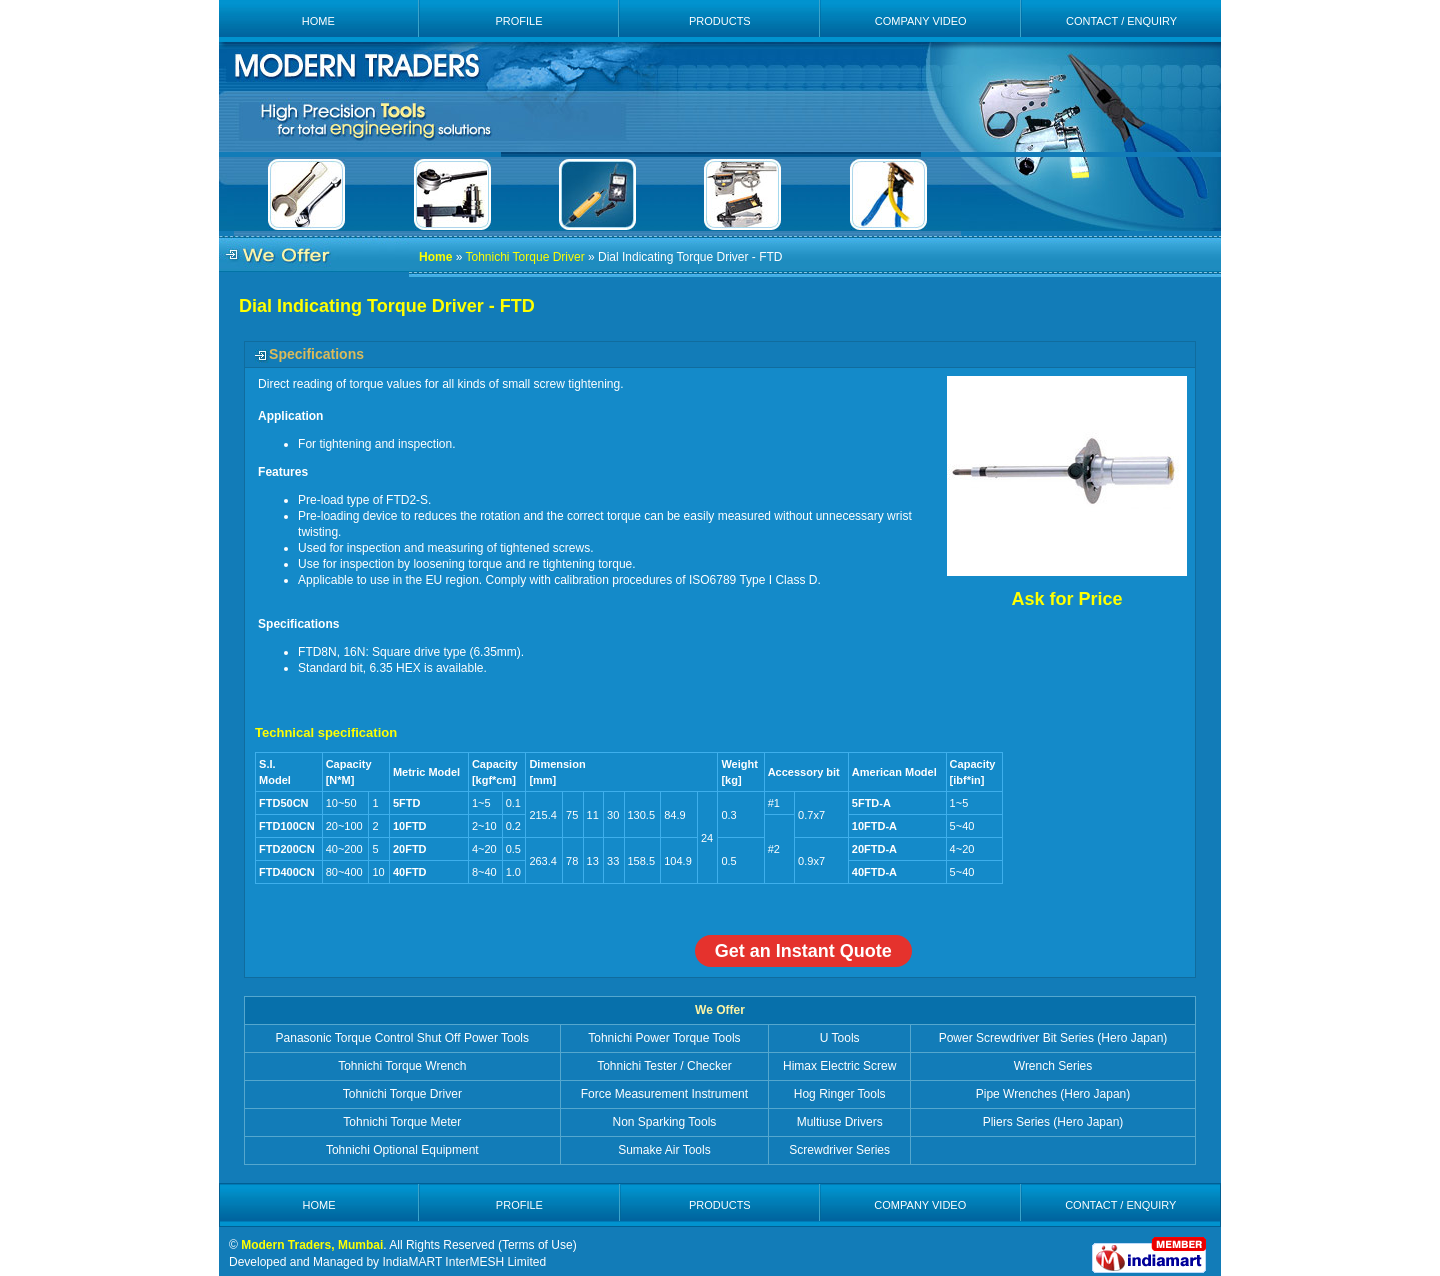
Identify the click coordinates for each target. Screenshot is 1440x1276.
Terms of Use (537, 1245)
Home (435, 257)
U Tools (840, 1038)
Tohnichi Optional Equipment (402, 1150)
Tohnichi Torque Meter (402, 1122)
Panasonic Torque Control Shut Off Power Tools (402, 1038)
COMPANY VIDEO (921, 21)
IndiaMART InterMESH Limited (464, 1262)
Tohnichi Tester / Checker (664, 1066)
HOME (318, 21)
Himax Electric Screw (839, 1066)
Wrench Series (1053, 1066)
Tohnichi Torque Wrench (402, 1066)
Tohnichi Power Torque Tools (664, 1038)
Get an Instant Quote (803, 951)
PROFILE (518, 21)
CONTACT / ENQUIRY (1121, 21)
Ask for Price (1066, 599)
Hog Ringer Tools (840, 1094)
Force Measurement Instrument (664, 1094)
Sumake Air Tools (664, 1150)
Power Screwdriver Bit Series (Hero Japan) (1053, 1038)
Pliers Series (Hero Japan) (1053, 1122)
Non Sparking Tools (665, 1122)
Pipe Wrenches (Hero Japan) (1053, 1094)
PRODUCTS (720, 21)
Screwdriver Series (839, 1150)
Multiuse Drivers (840, 1122)
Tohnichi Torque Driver (524, 257)
